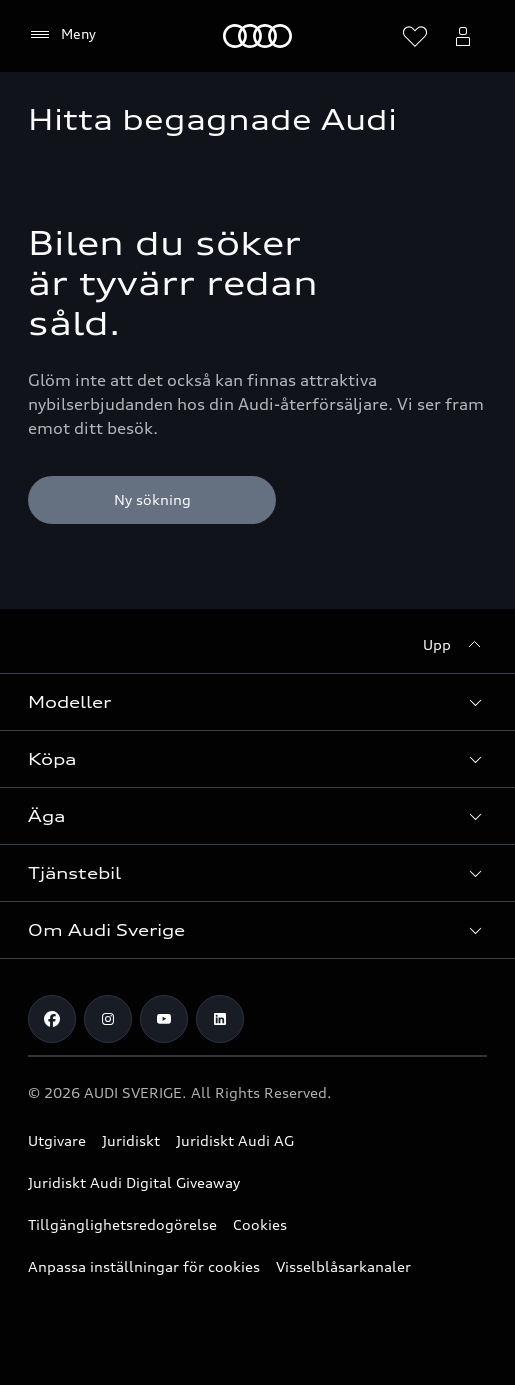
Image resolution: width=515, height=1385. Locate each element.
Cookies (260, 1224)
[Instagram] (108, 1019)
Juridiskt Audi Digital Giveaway (134, 1182)
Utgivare (57, 1140)
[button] (257, 702)
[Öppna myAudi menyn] (463, 36)
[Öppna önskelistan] (415, 36)
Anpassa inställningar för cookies (144, 1266)
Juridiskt (131, 1140)
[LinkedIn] (220, 1019)
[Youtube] (164, 1019)
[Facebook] (52, 1019)
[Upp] (455, 645)
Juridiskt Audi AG (235, 1140)
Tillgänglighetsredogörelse (122, 1224)
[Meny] (257, 36)
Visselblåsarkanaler (343, 1266)
